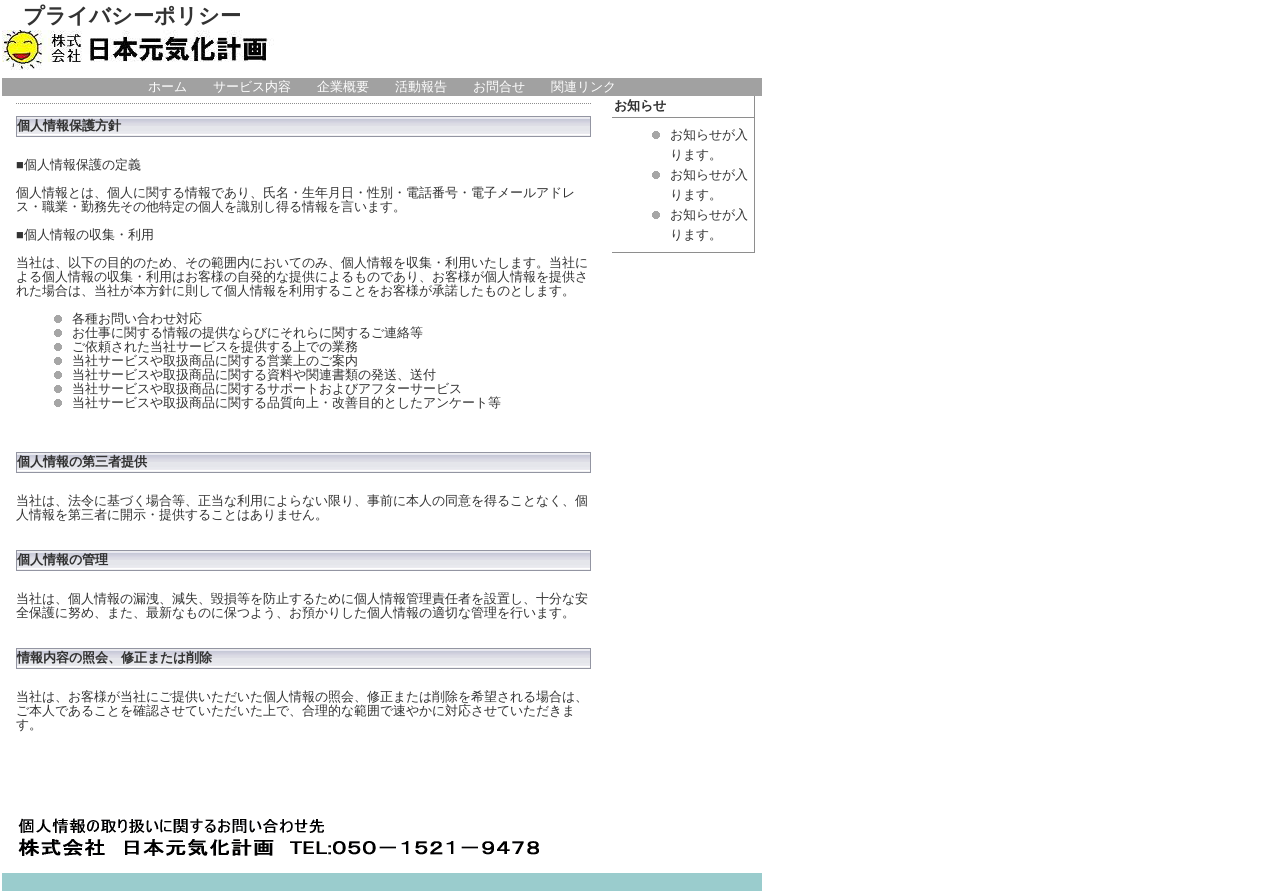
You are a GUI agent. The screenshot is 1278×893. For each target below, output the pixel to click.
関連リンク (583, 87)
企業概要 (343, 87)
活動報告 (421, 87)
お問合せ (499, 87)
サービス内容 (252, 87)
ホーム (167, 87)
